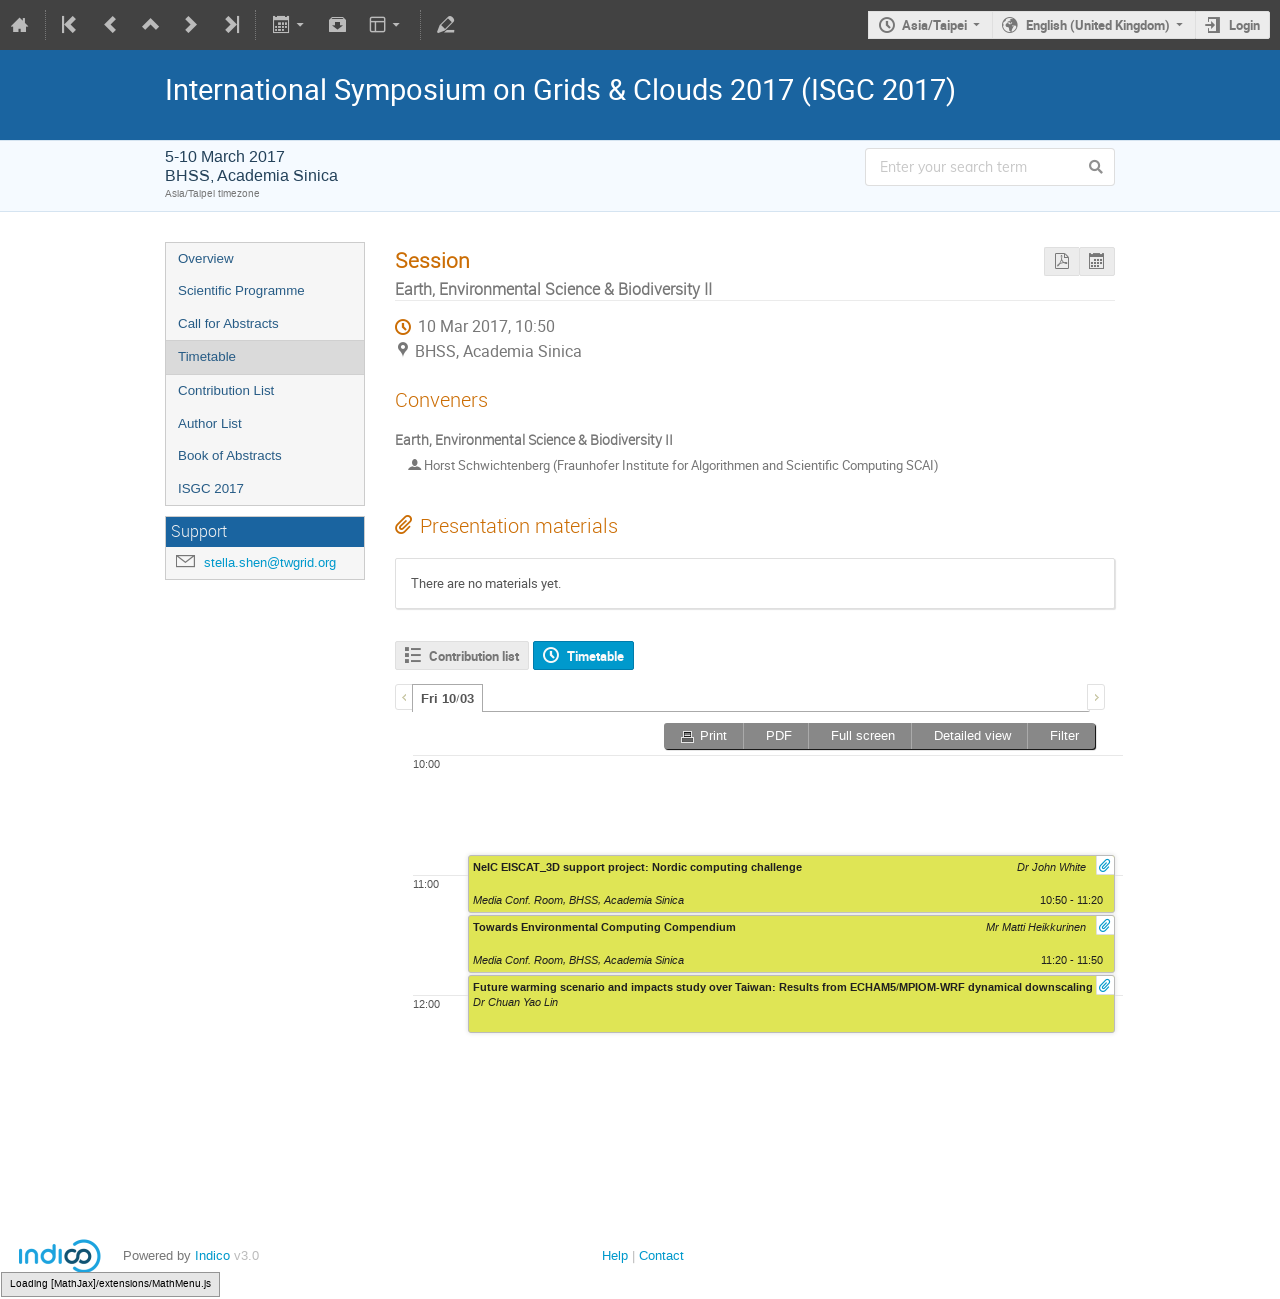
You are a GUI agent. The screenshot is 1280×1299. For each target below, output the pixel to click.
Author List (210, 423)
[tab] (447, 698)
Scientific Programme (241, 290)
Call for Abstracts (228, 323)
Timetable (207, 356)
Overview (206, 258)
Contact (661, 1255)
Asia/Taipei (934, 25)
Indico (212, 1255)
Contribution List (226, 390)
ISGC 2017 (211, 488)
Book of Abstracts (230, 455)
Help (615, 1255)
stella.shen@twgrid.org (270, 562)
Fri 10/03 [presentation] (447, 699)
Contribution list (474, 656)
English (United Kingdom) (1098, 25)
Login (1244, 25)
